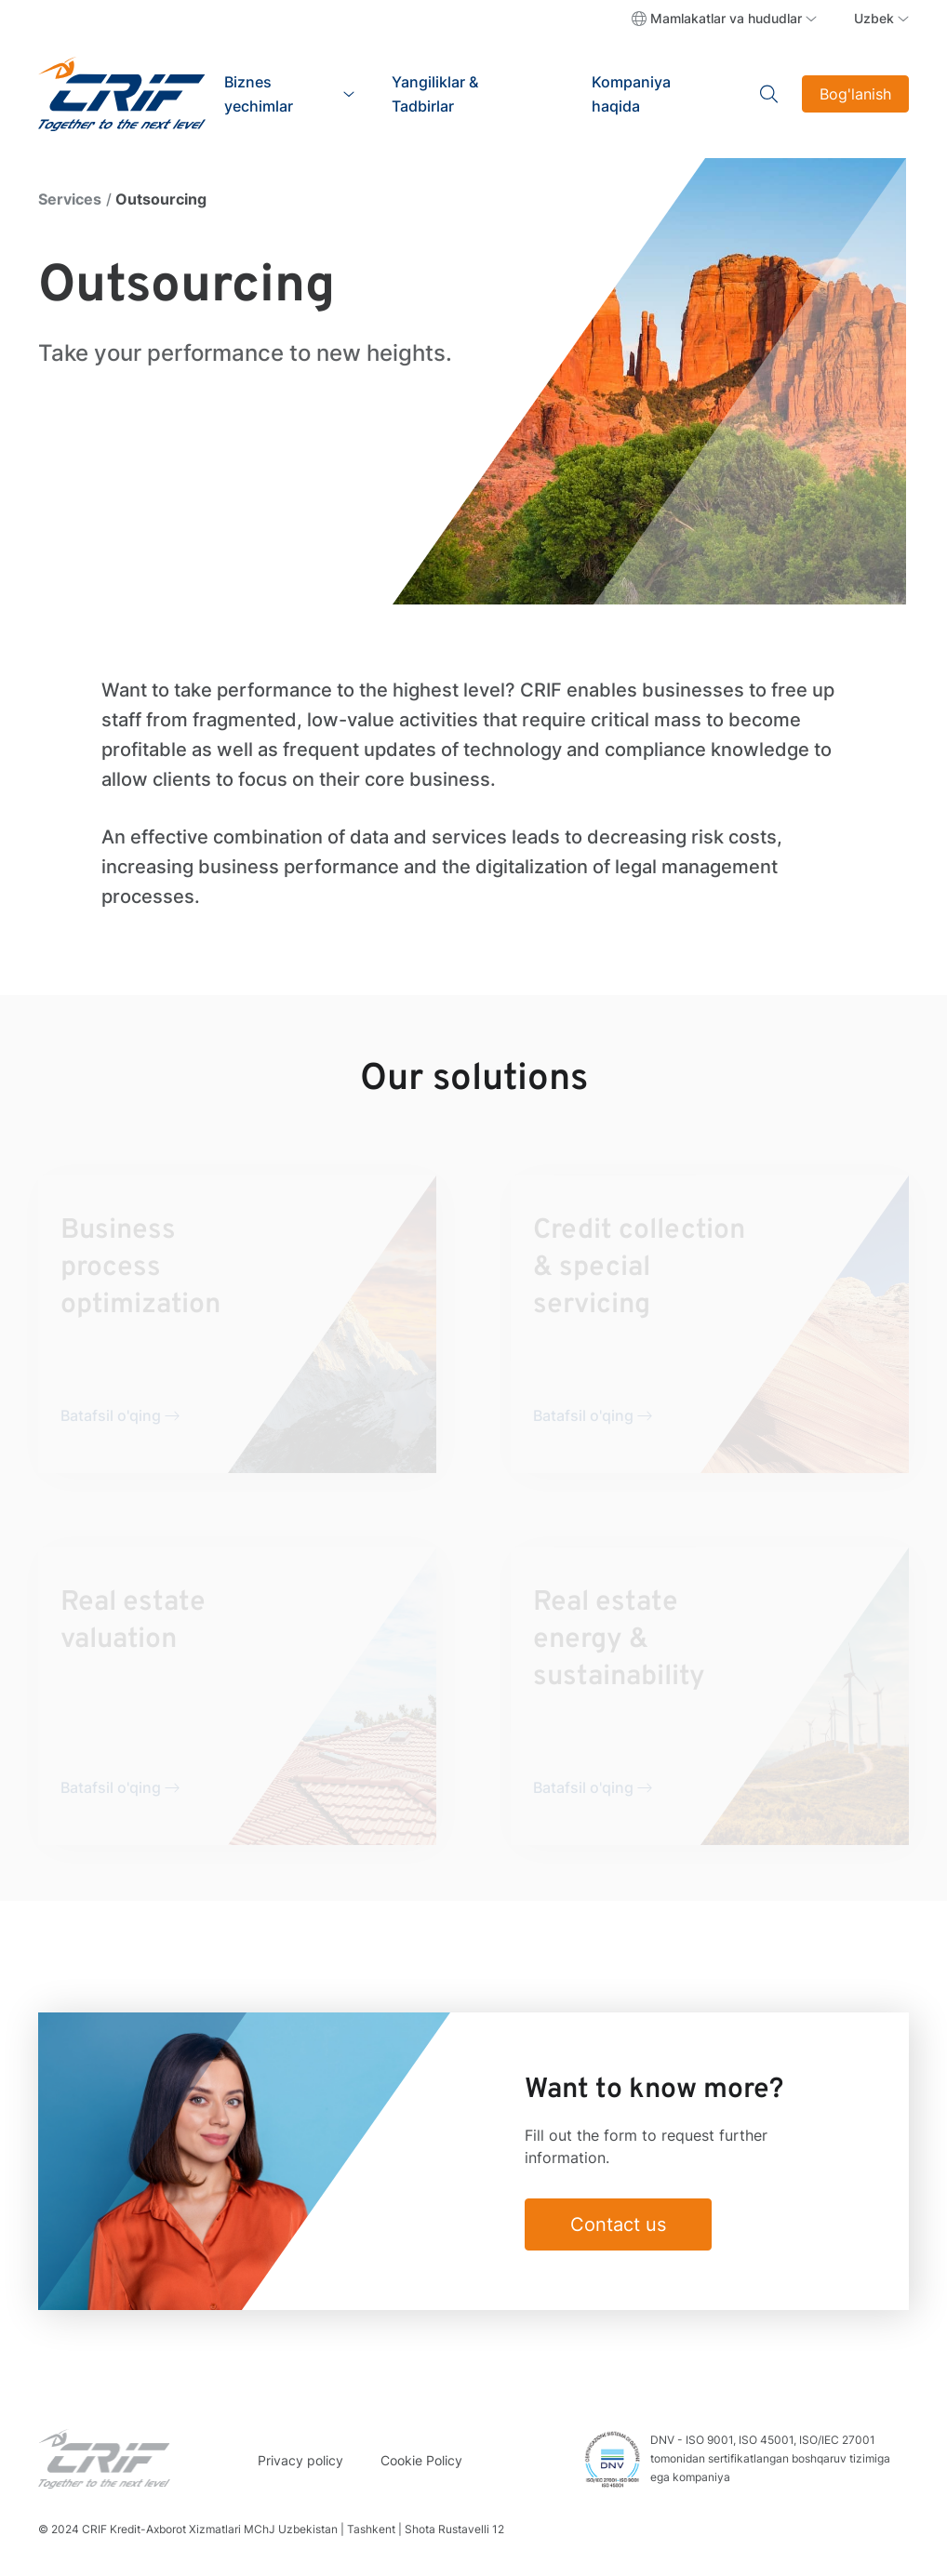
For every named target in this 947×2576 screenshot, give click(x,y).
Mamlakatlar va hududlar (726, 18)
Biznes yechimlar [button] (258, 94)
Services (69, 199)
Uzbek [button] (874, 18)
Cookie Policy (421, 2460)
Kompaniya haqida (631, 94)
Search (770, 94)
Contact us (618, 2224)
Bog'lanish (855, 94)
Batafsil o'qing (110, 1415)
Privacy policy (300, 2460)
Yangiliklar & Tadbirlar (435, 94)
